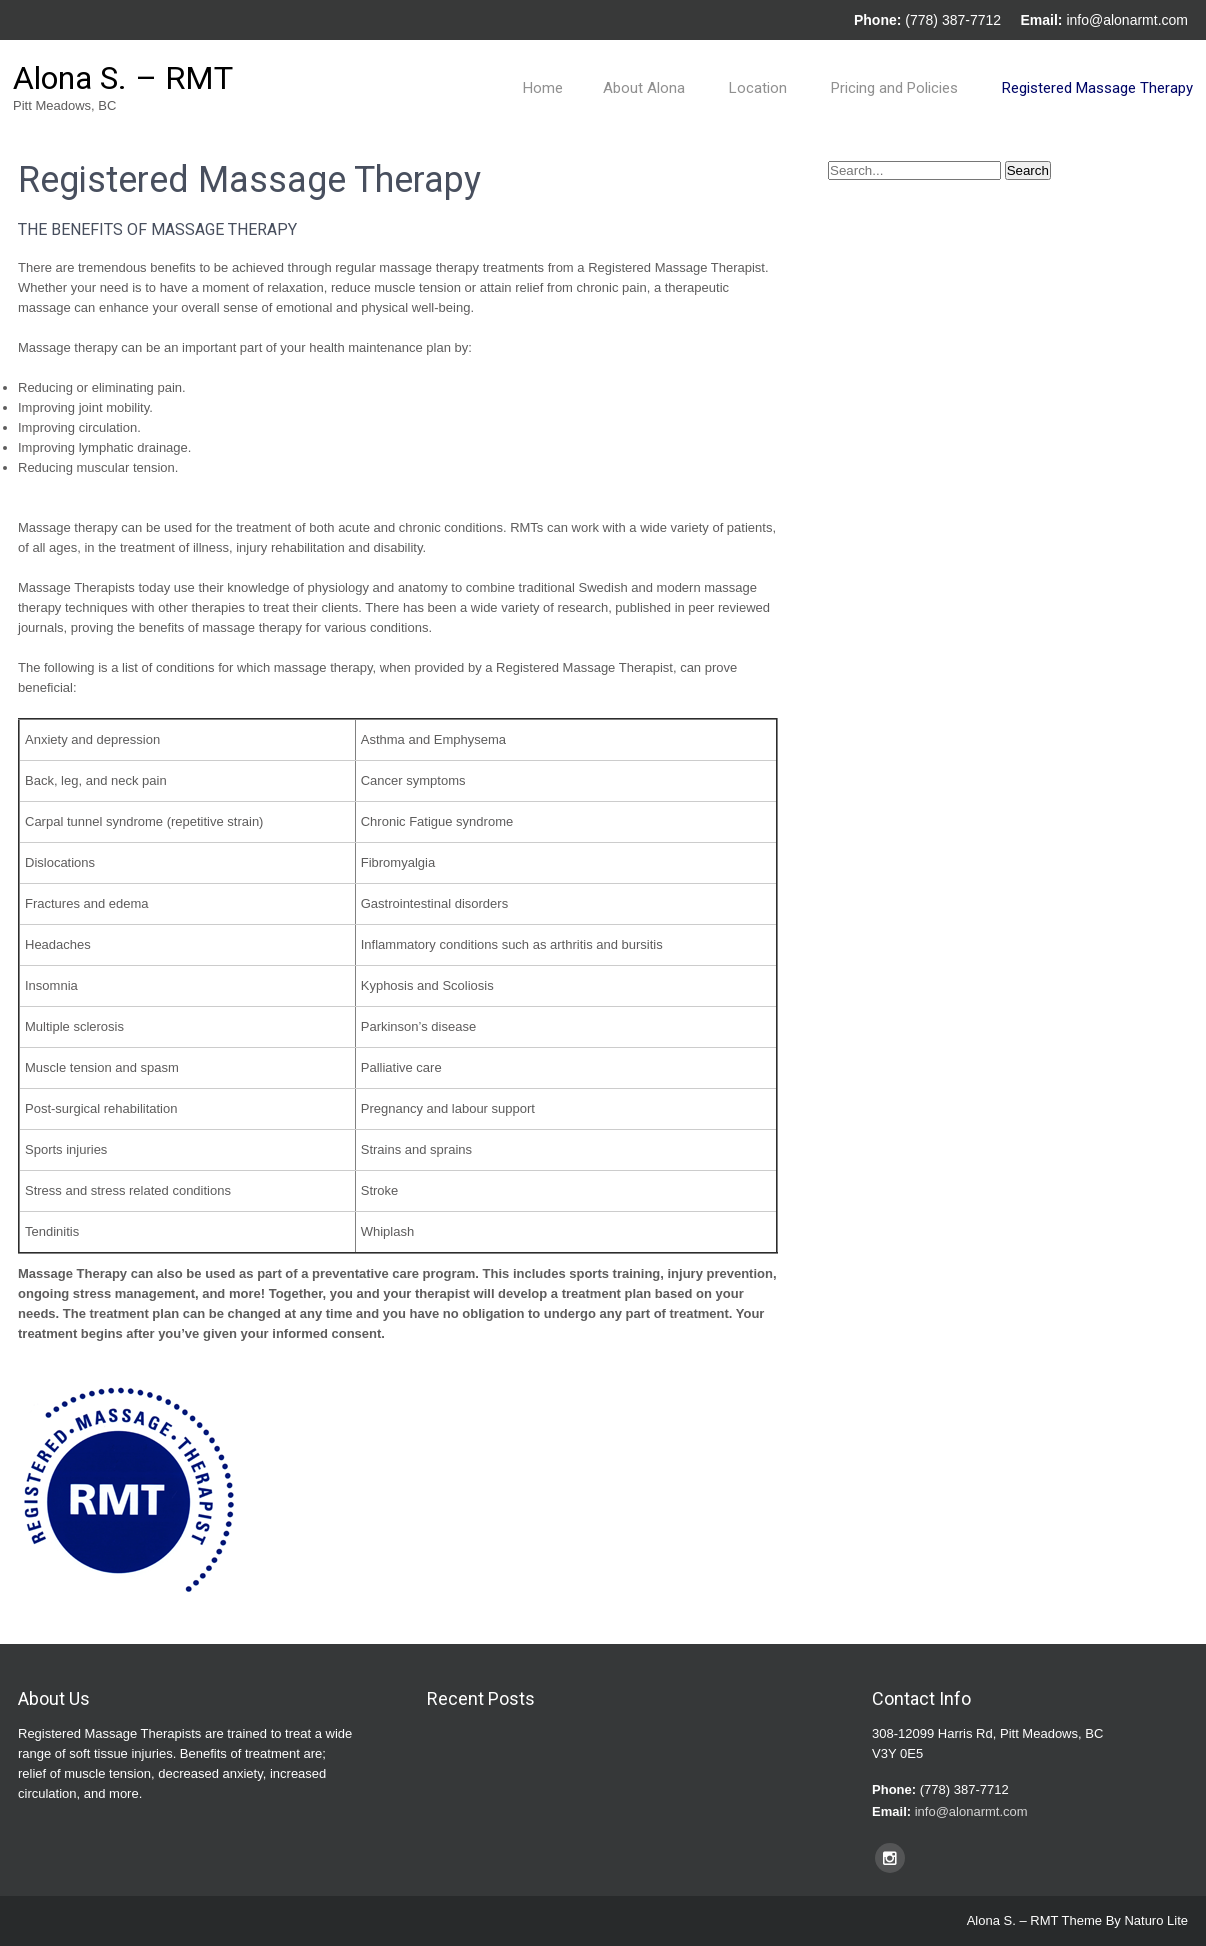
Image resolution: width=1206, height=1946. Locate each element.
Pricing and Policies (894, 88)
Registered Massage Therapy (1097, 88)
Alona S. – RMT (123, 78)
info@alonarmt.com (1127, 20)
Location (758, 88)
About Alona (644, 88)
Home (543, 88)
